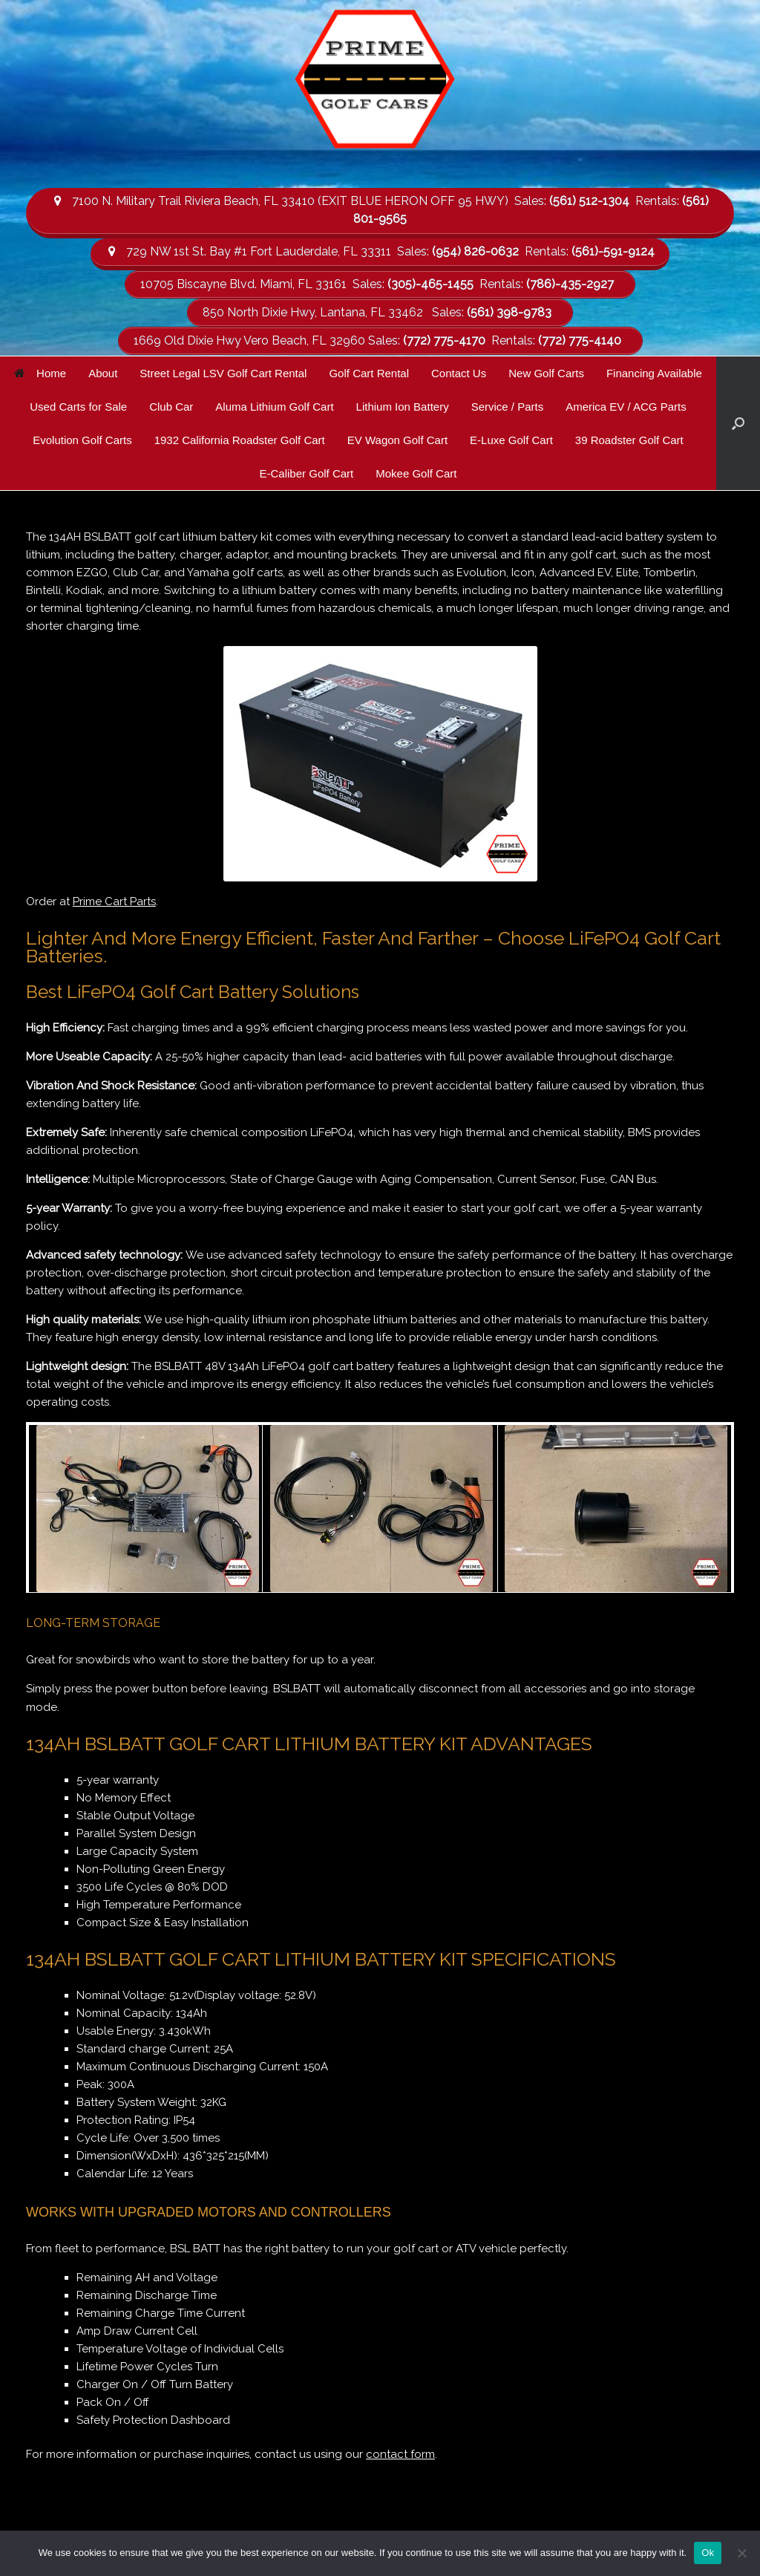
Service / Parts (507, 404)
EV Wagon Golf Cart (397, 437)
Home (40, 371)
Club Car (171, 404)
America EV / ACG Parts (626, 404)
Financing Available (654, 371)
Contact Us (458, 371)
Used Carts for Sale (78, 404)
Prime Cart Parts (114, 899)
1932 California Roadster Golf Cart (239, 437)
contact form (400, 2452)
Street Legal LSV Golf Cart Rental (223, 371)
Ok (707, 2552)
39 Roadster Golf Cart (629, 437)
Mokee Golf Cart (416, 471)
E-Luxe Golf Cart (511, 437)
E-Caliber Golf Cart (307, 471)
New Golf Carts (546, 371)
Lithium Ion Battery (402, 404)
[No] (741, 2553)
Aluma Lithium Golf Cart (274, 404)
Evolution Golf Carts (82, 437)
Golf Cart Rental (369, 371)
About (102, 371)
